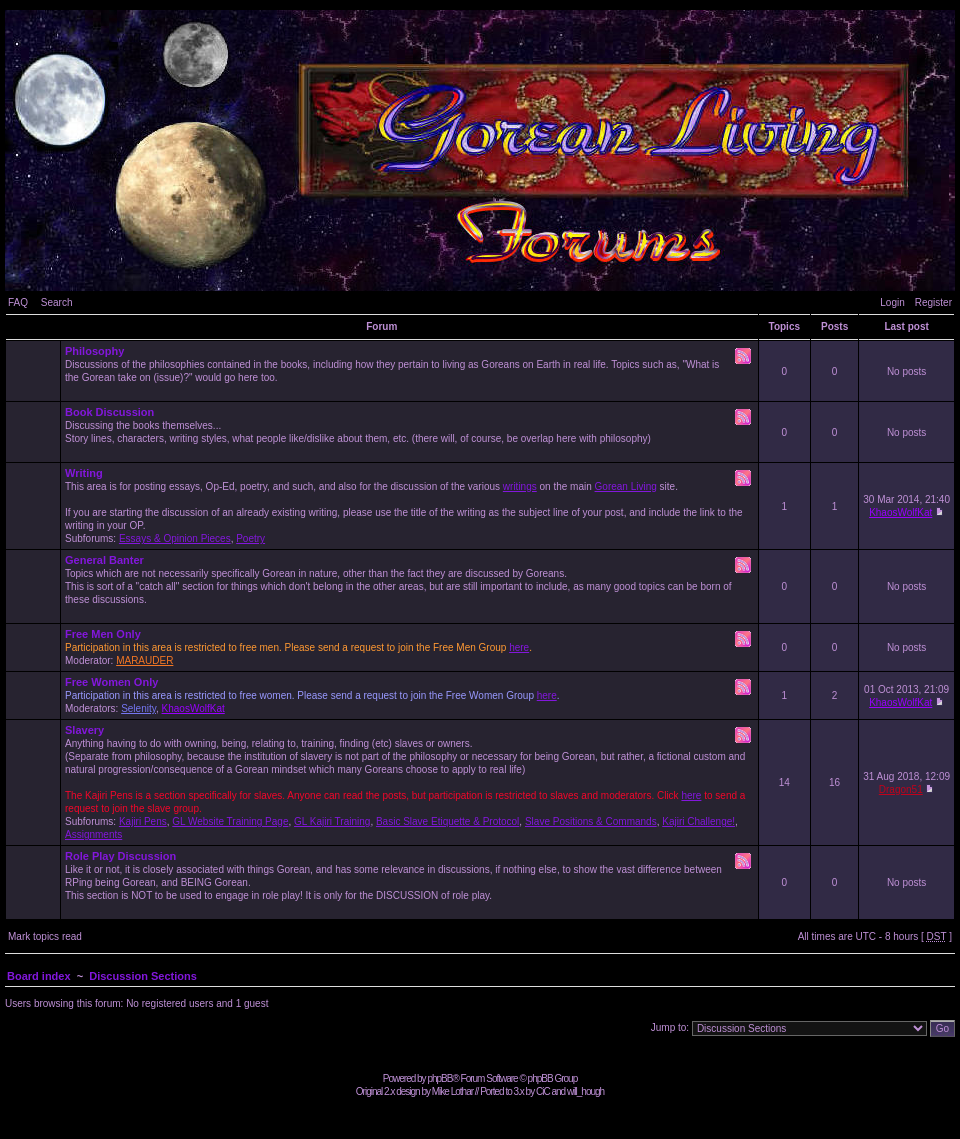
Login (892, 302)
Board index (39, 976)
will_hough (585, 1091)
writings (520, 486)
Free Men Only (103, 634)
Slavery (84, 730)
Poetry (250, 538)
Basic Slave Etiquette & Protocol (447, 821)
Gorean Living (626, 486)
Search (57, 302)
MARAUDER (144, 660)
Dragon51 (901, 789)
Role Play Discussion (120, 856)
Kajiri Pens (143, 821)
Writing (84, 473)
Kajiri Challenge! (698, 821)
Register (933, 302)
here (519, 647)
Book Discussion (109, 412)
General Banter (104, 560)
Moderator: (409, 647)
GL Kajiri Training (332, 821)
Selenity (138, 708)
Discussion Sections (143, 976)
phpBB (439, 1078)
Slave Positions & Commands (591, 821)
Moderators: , (409, 695)
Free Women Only (111, 682)
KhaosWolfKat (900, 512)
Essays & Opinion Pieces (175, 538)
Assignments (93, 834)
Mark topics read (45, 936)
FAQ (18, 302)
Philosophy (94, 351)
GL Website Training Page (230, 821)
